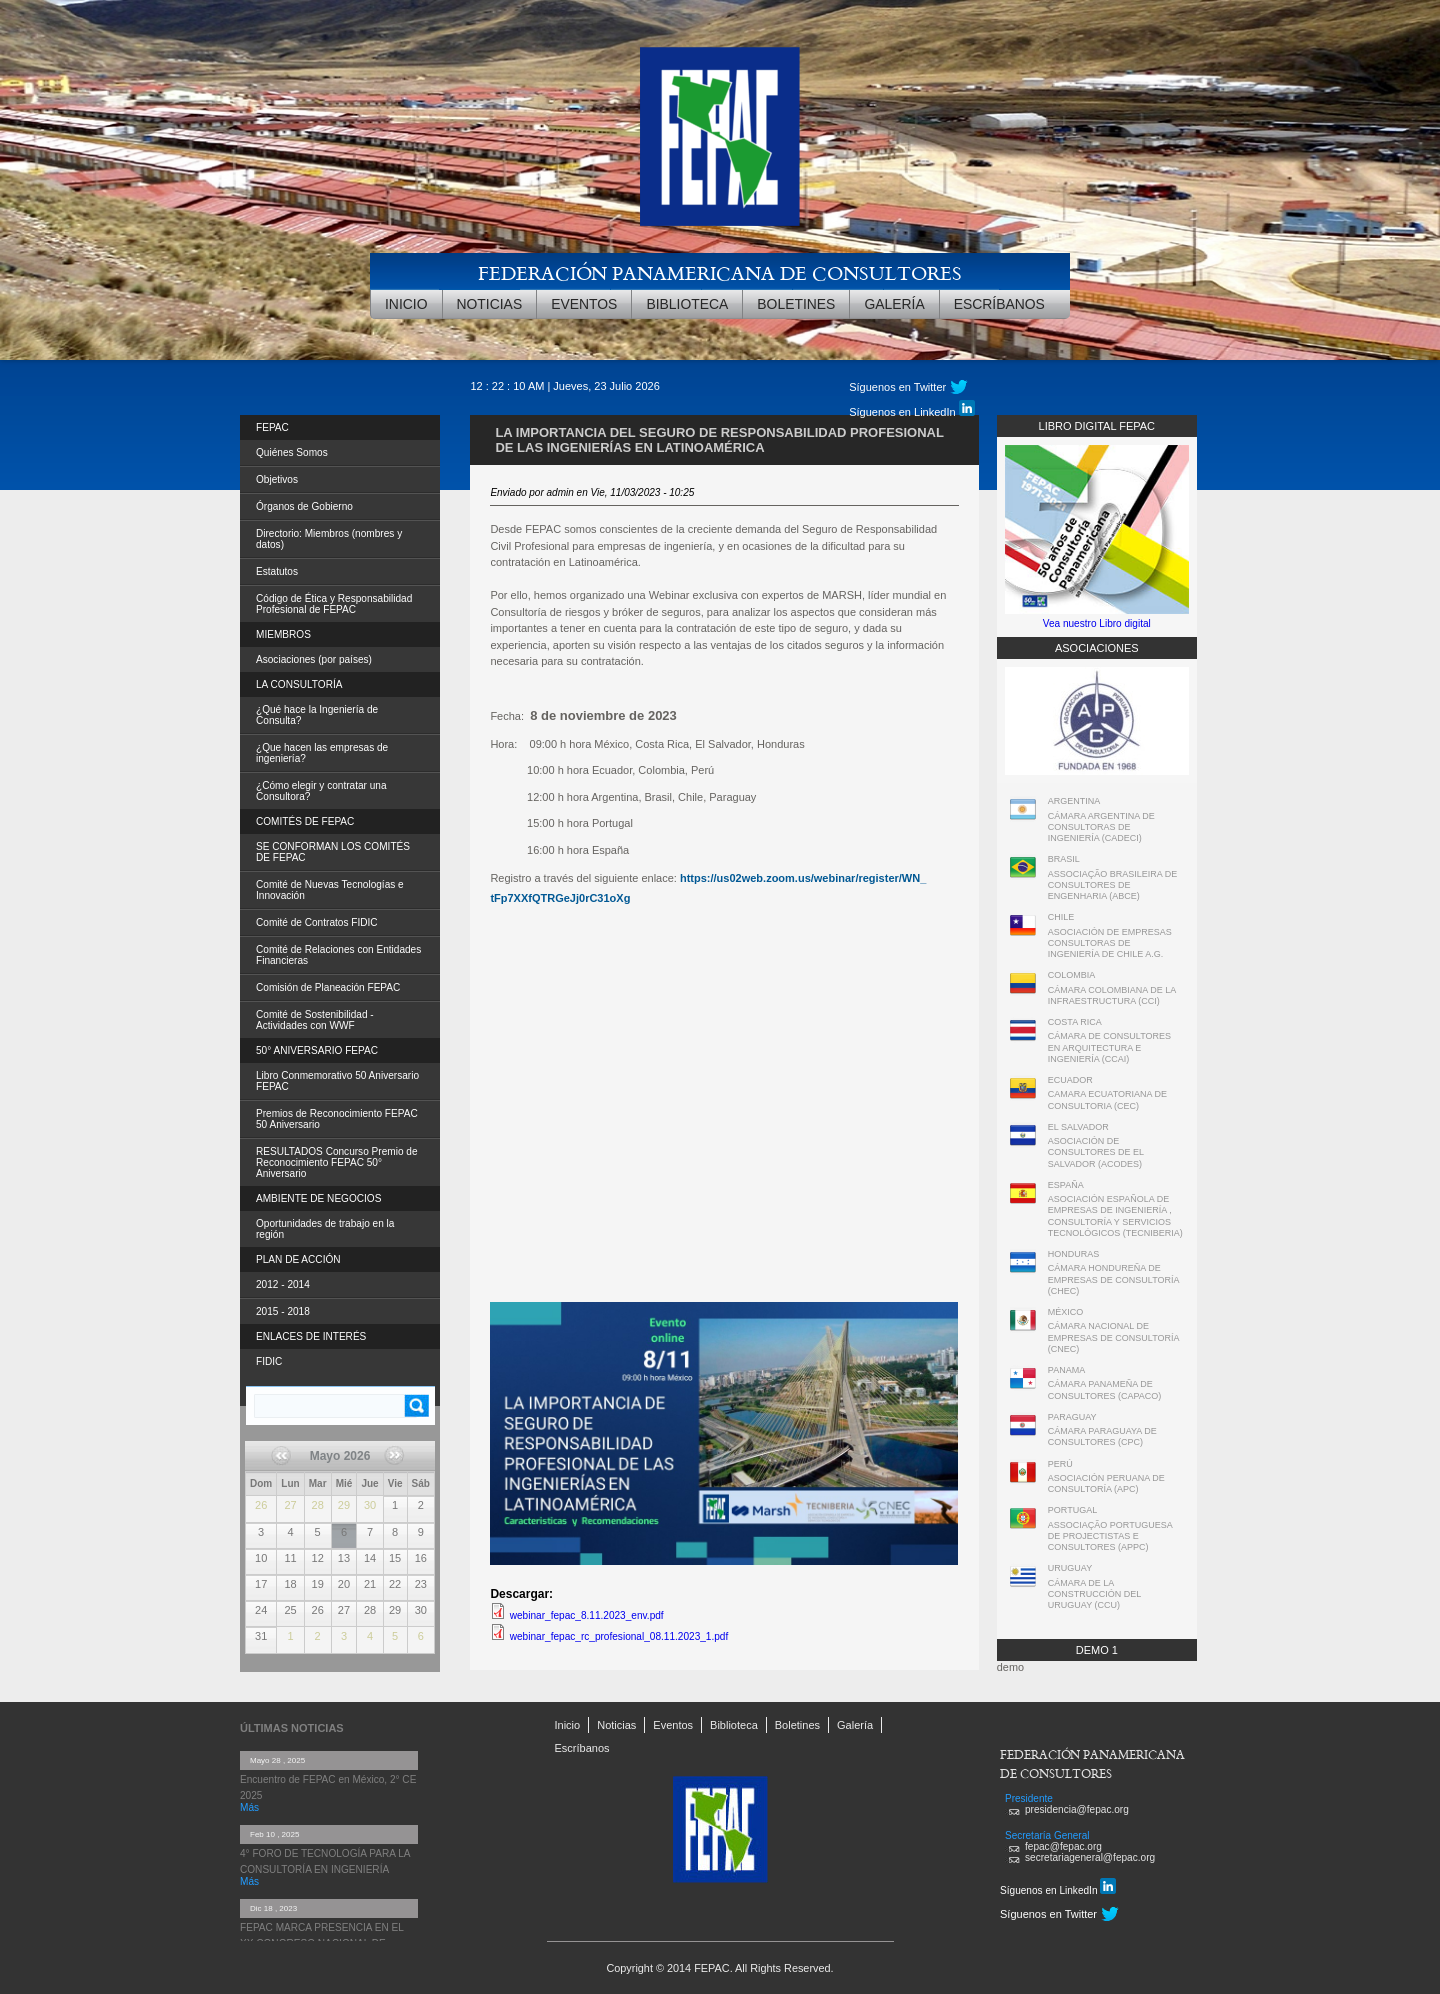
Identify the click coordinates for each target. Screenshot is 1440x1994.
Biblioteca (687, 304)
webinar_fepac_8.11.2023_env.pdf (587, 1615)
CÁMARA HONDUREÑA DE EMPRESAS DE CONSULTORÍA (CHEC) (1113, 1279)
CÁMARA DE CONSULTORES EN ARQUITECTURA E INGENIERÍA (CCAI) (1109, 1047)
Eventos (584, 304)
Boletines (796, 304)
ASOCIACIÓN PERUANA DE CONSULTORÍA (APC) (1106, 1483)
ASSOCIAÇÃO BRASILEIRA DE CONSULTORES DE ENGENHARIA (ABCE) (1113, 885)
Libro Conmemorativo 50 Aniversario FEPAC (337, 1081)
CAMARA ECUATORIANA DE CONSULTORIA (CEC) (1107, 1099)
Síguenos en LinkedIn (911, 409)
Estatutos (277, 571)
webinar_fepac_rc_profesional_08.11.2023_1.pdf (619, 1636)
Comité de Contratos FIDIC (317, 922)
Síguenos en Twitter (897, 387)
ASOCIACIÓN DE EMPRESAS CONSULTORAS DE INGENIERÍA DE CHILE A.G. (1110, 943)
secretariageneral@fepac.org (1090, 1857)
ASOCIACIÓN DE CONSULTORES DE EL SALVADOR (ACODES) (1096, 1152)
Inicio (406, 304)
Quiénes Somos (292, 452)
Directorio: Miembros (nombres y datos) (329, 539)
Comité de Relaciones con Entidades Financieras (338, 955)
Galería (894, 304)
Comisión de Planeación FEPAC (328, 987)
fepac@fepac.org (1063, 1846)
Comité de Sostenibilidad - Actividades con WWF (315, 1020)
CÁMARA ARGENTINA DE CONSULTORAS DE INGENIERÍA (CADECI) (1101, 827)
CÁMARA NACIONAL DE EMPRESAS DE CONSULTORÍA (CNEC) (1113, 1337)
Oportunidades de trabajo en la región (325, 1229)
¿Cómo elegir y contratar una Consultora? (321, 791)
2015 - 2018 (283, 1311)
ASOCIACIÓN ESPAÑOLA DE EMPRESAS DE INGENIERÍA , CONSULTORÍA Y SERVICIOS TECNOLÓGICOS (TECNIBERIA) (1115, 1216)
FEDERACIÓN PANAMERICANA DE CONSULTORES (720, 272)
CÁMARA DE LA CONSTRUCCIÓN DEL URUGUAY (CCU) (1094, 1594)
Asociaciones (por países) (314, 659)
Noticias (490, 304)
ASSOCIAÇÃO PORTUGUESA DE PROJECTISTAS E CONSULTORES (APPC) (1110, 1536)
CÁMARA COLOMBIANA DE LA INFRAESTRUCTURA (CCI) (1112, 995)
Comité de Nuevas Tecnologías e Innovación (330, 890)
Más (249, 1807)
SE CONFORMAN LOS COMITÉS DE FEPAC (333, 852)
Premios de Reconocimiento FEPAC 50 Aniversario (337, 1119)
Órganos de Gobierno (304, 506)
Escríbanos (999, 304)
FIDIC (269, 1361)
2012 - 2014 (283, 1284)
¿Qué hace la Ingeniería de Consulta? (317, 715)
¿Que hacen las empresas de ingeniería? (322, 753)
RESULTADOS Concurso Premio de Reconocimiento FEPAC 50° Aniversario (337, 1162)
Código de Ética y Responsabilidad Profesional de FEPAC (334, 604)
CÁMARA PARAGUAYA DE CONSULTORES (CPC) (1102, 1436)
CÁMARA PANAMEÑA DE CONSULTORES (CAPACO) (1105, 1389)
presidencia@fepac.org (1077, 1809)
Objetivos (277, 479)
